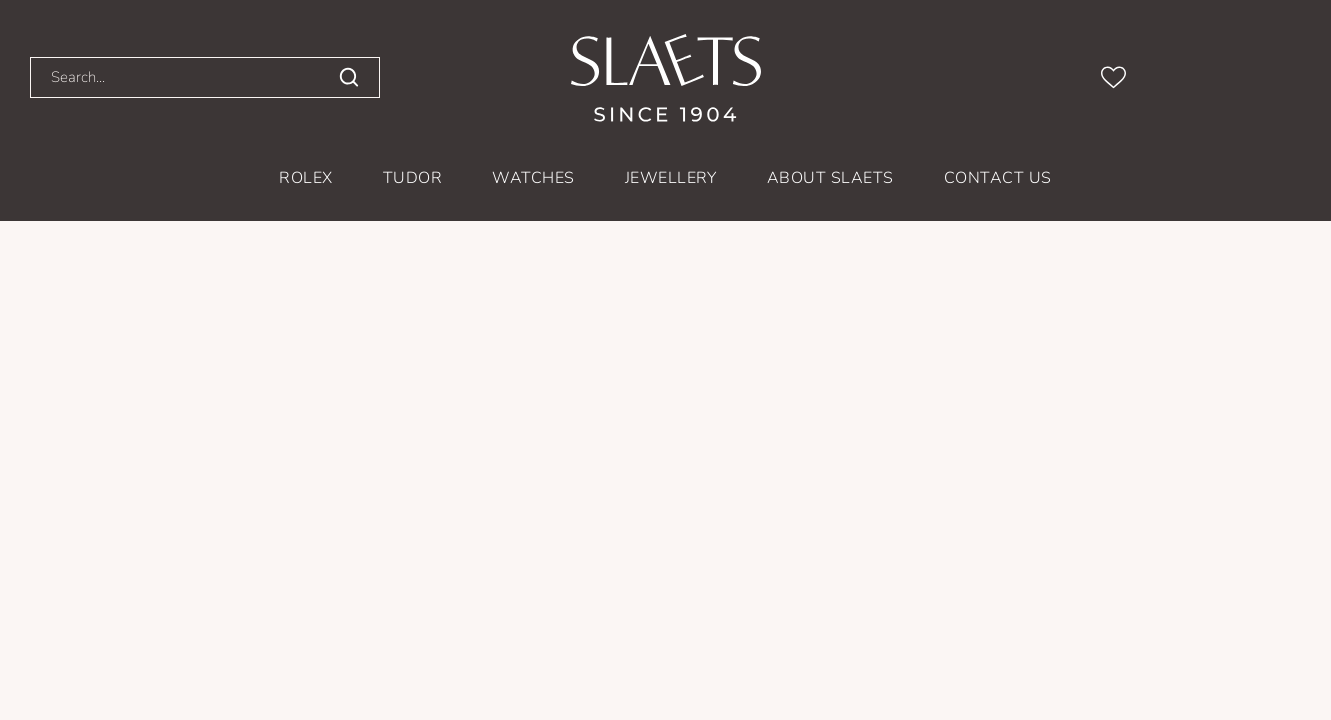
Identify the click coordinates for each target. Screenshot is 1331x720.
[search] (349, 78)
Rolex (305, 178)
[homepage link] (666, 78)
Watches (533, 178)
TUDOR (412, 178)
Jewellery (671, 178)
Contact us (998, 178)
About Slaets (830, 178)
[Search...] (165, 77)
